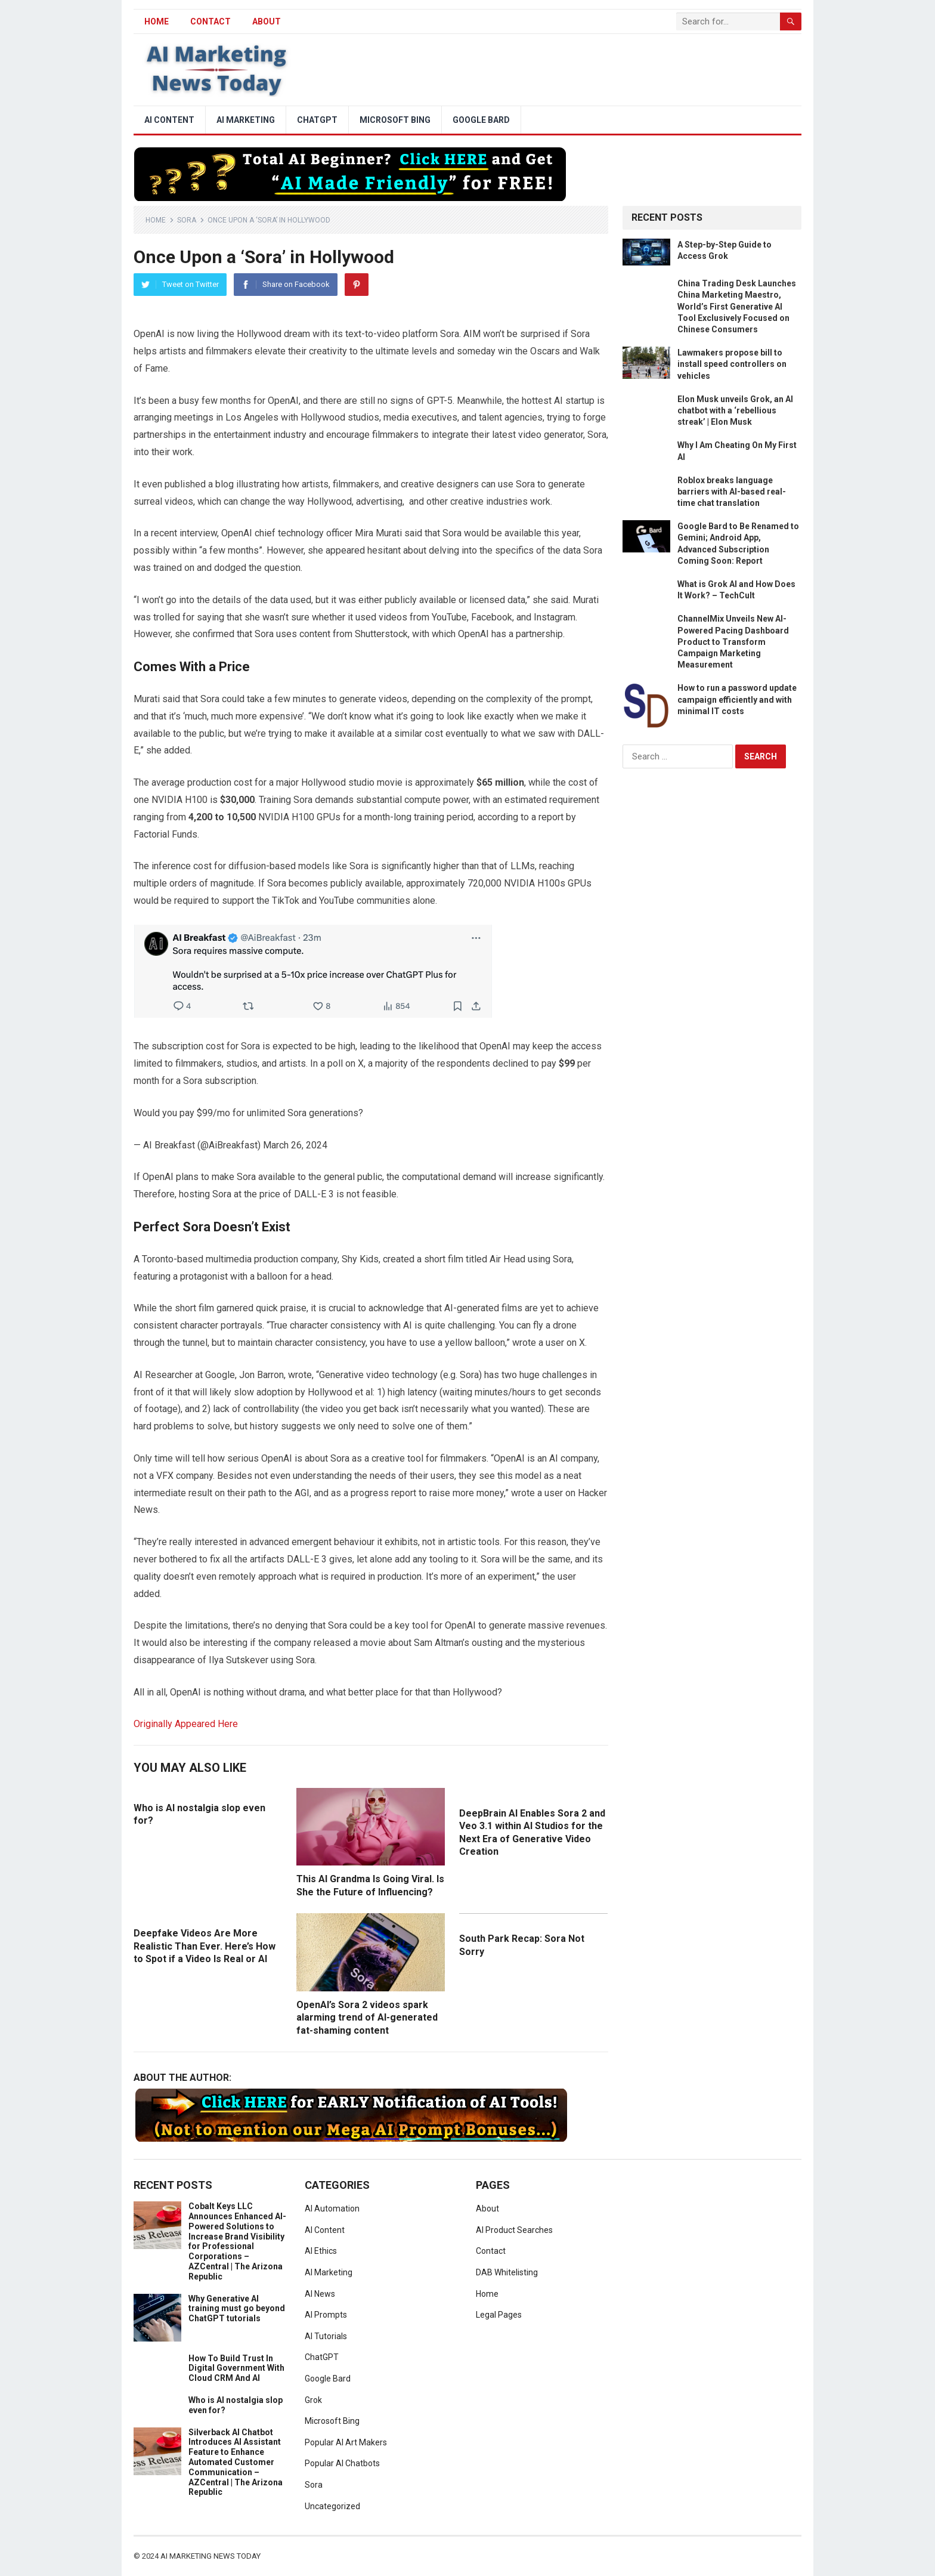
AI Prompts (326, 2314)
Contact (210, 21)
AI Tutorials (326, 2336)
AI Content (169, 120)
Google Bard (481, 120)
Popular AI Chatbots (342, 2463)
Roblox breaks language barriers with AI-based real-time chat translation (731, 491)
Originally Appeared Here (186, 1723)
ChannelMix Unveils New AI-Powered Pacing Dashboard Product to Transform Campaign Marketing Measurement (733, 641)
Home (155, 220)
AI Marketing (245, 120)
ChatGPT (317, 120)
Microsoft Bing (395, 120)
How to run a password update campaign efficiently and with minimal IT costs (737, 699)
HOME (156, 21)
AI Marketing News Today (210, 2556)
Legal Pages (499, 2314)
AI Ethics (321, 2251)
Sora (186, 220)
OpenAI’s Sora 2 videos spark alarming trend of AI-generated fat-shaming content (367, 2017)
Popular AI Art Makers (346, 2442)
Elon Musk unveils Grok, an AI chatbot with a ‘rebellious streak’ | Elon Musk (735, 410)
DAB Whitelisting (507, 2272)
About (266, 21)
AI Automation (332, 2208)
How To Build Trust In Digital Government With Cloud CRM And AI (236, 2368)
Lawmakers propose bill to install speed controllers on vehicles (732, 364)
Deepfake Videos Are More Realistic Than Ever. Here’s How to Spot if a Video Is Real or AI (204, 1946)
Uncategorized (332, 2506)
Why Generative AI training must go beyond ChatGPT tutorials (236, 2309)
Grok (313, 2400)
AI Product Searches (514, 2230)
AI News (320, 2294)
